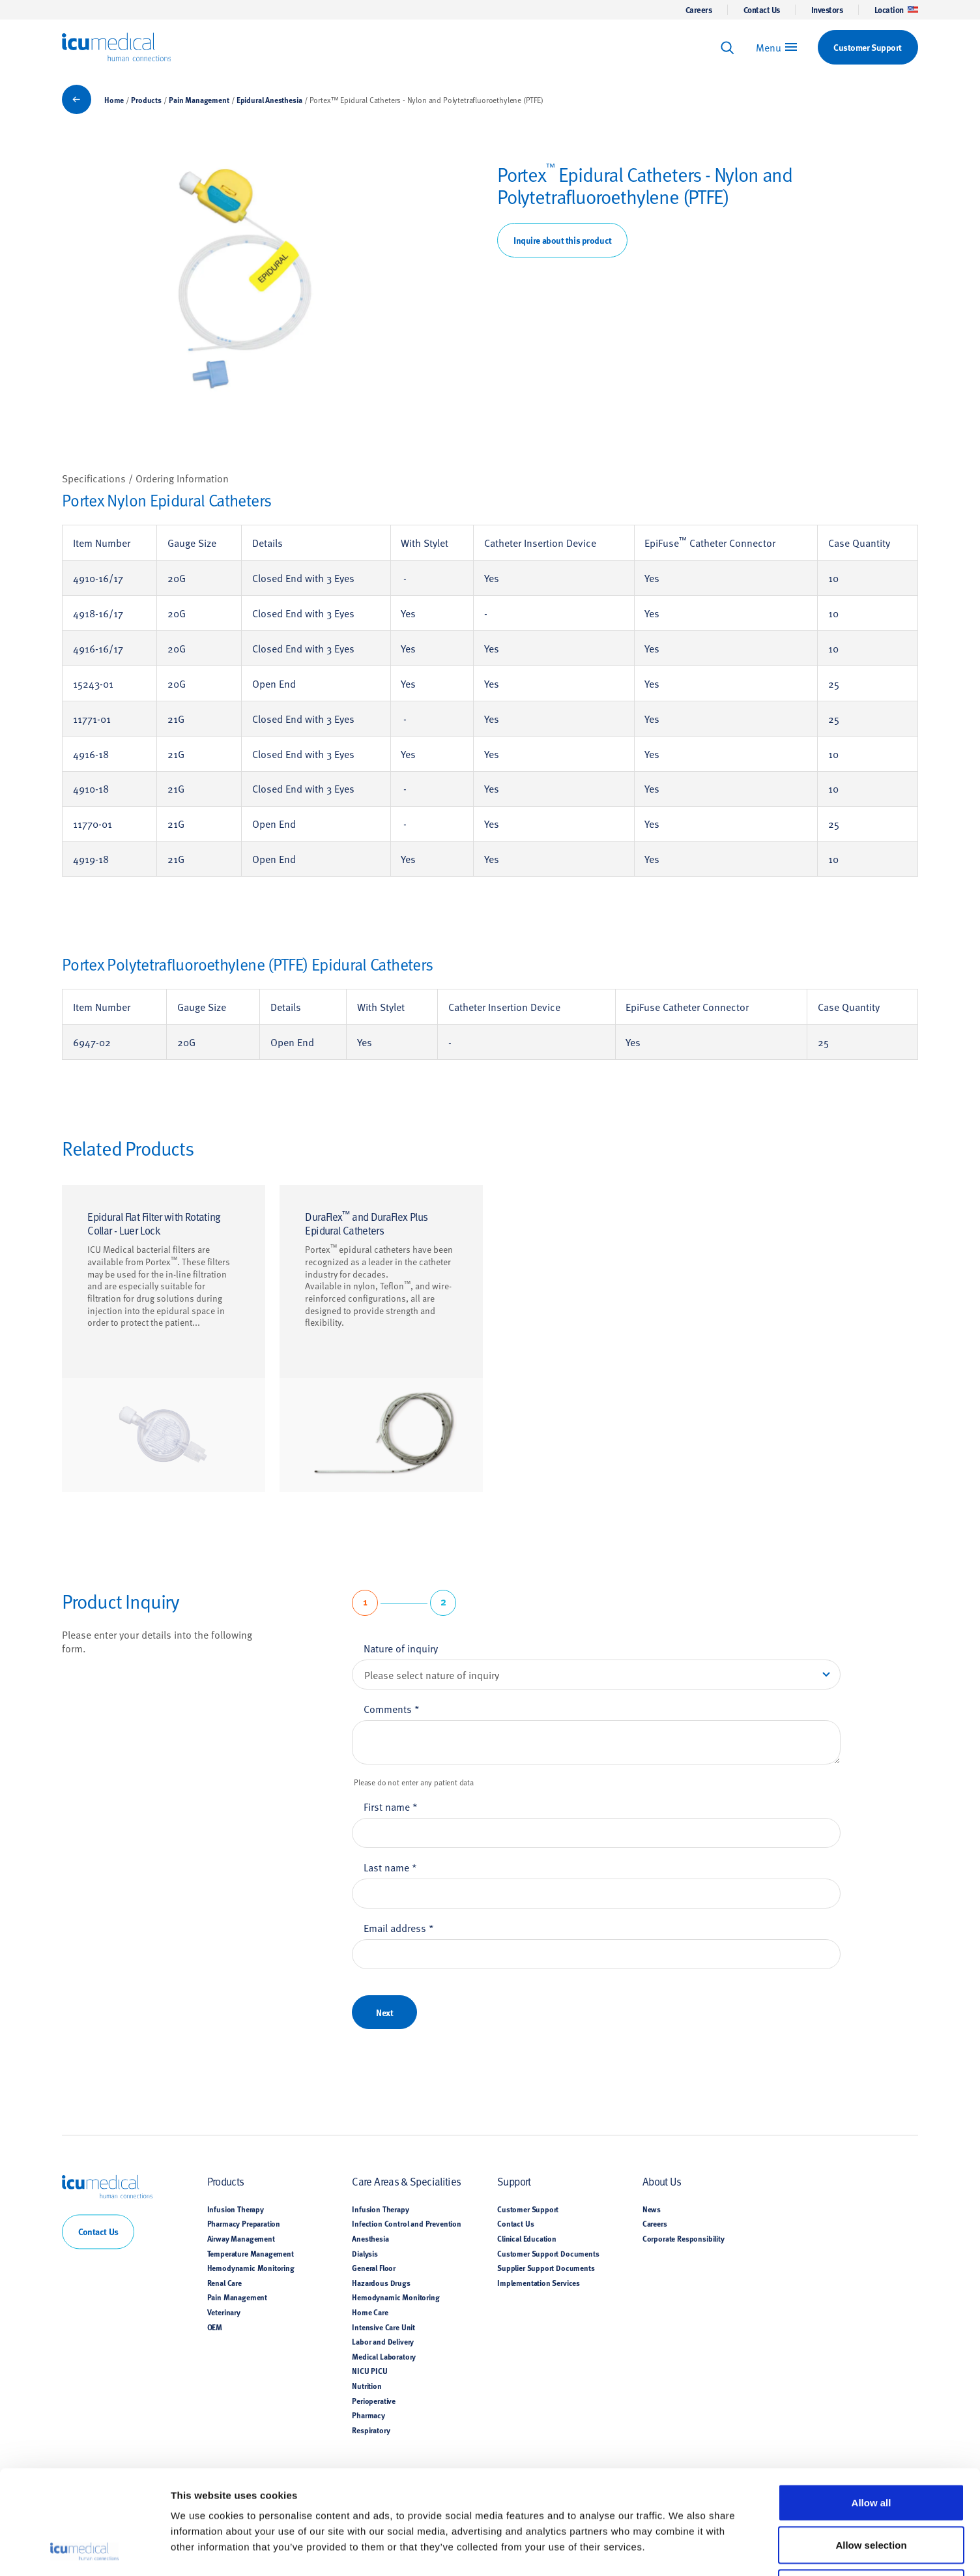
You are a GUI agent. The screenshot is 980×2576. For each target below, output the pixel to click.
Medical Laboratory (384, 2356)
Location (896, 10)
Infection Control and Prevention (406, 2224)
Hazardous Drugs (381, 2283)
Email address (399, 1927)
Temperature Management (250, 2253)
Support (514, 2181)
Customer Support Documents (548, 2253)
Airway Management (241, 2238)
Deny (871, 2490)
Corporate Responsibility (683, 2238)
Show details (683, 2550)
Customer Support (527, 2209)
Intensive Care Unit (383, 2327)
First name (391, 1806)
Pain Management (199, 100)
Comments (392, 1708)
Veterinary (223, 2312)
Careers (698, 10)
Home (114, 100)
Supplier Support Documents (546, 2268)
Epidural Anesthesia (269, 100)
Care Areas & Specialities (406, 2181)
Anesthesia (370, 2238)
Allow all (871, 2404)
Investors (827, 10)
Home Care (370, 2312)
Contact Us (761, 10)
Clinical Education (526, 2238)
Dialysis (365, 2253)
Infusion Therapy (235, 2209)
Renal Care (224, 2283)
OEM (215, 2327)
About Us (662, 2181)
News (651, 2209)
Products (146, 100)
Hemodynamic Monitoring (251, 2268)
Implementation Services (538, 2283)
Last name (390, 1867)
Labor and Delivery (383, 2342)
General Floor (374, 2268)
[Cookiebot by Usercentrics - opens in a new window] (84, 2550)
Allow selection (870, 2447)
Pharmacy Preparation (244, 2224)
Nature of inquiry (401, 1648)
